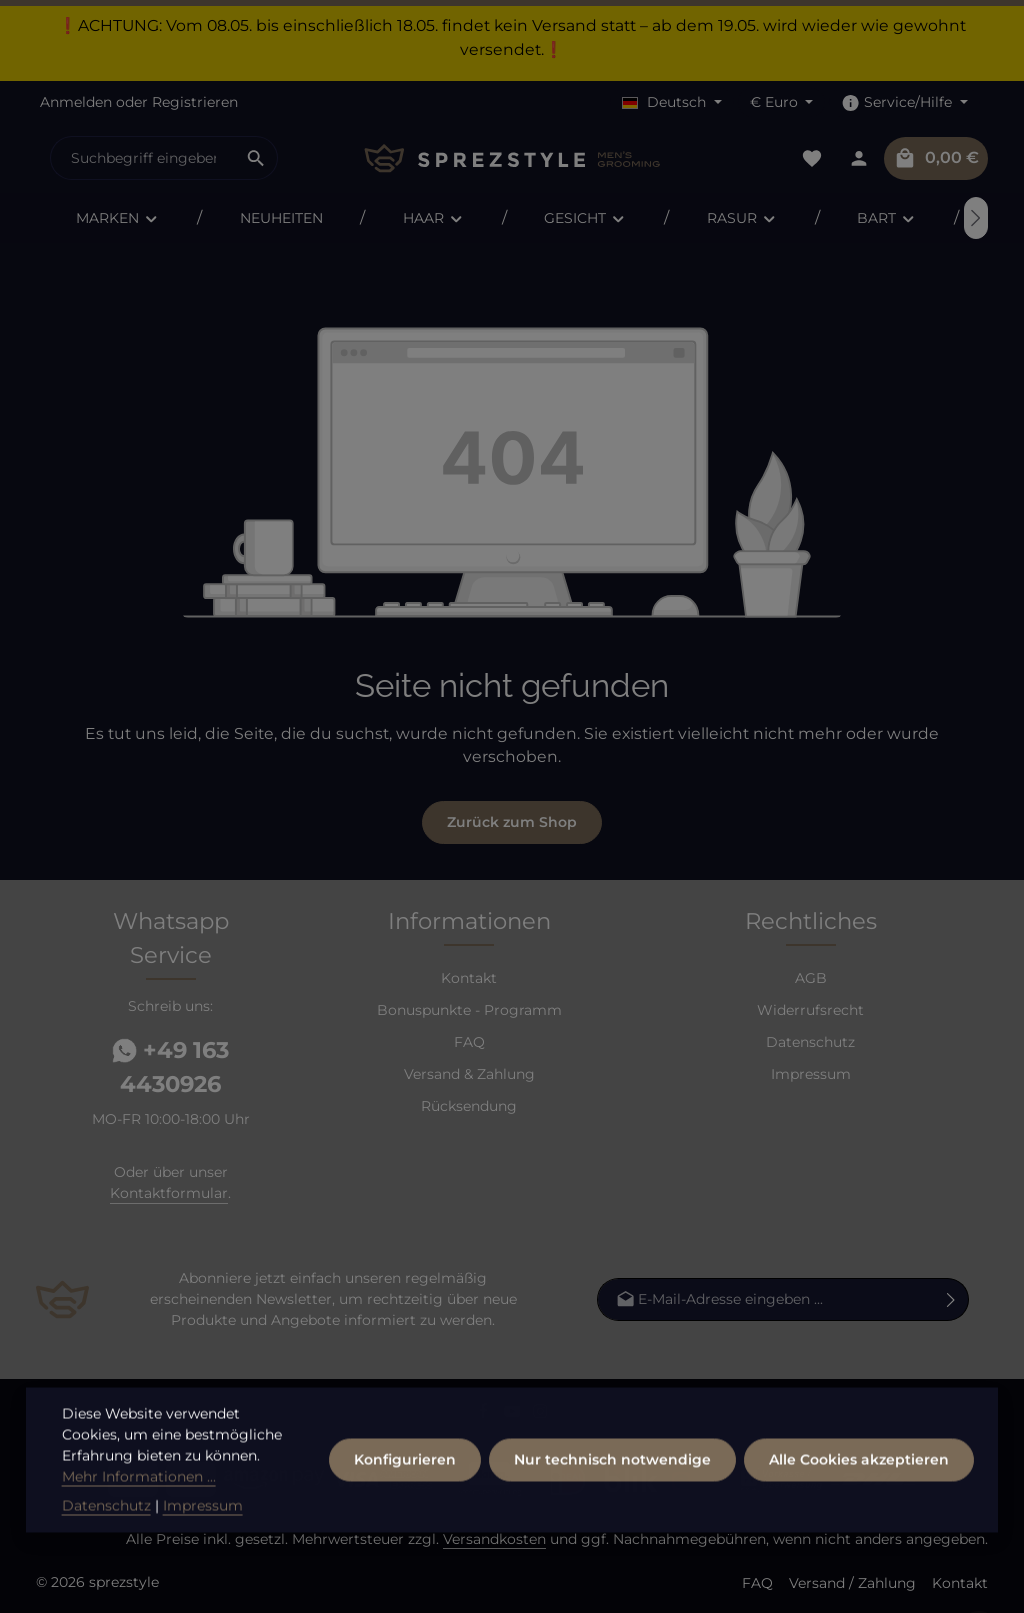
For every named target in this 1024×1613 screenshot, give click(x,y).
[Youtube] (514, 1415)
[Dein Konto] (858, 158)
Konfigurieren (405, 1489)
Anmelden (76, 102)
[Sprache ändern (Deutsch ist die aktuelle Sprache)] (672, 102)
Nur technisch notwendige (612, 1489)
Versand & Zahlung (469, 1074)
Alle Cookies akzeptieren (859, 1489)
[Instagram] (540, 1415)
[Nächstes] (976, 218)
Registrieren (195, 102)
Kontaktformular (169, 1193)
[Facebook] (485, 1415)
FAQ (469, 1042)
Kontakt (469, 978)
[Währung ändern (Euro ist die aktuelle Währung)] (782, 102)
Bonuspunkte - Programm (469, 1010)
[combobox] (143, 158)
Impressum (811, 1074)
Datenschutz (810, 1042)
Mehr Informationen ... (139, 1506)
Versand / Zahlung (852, 1583)
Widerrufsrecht (810, 1010)
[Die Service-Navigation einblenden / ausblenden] (904, 102)
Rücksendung (469, 1106)
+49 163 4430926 (170, 1067)
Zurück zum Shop (512, 822)
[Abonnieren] (951, 1299)
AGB (811, 978)
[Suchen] (256, 158)
